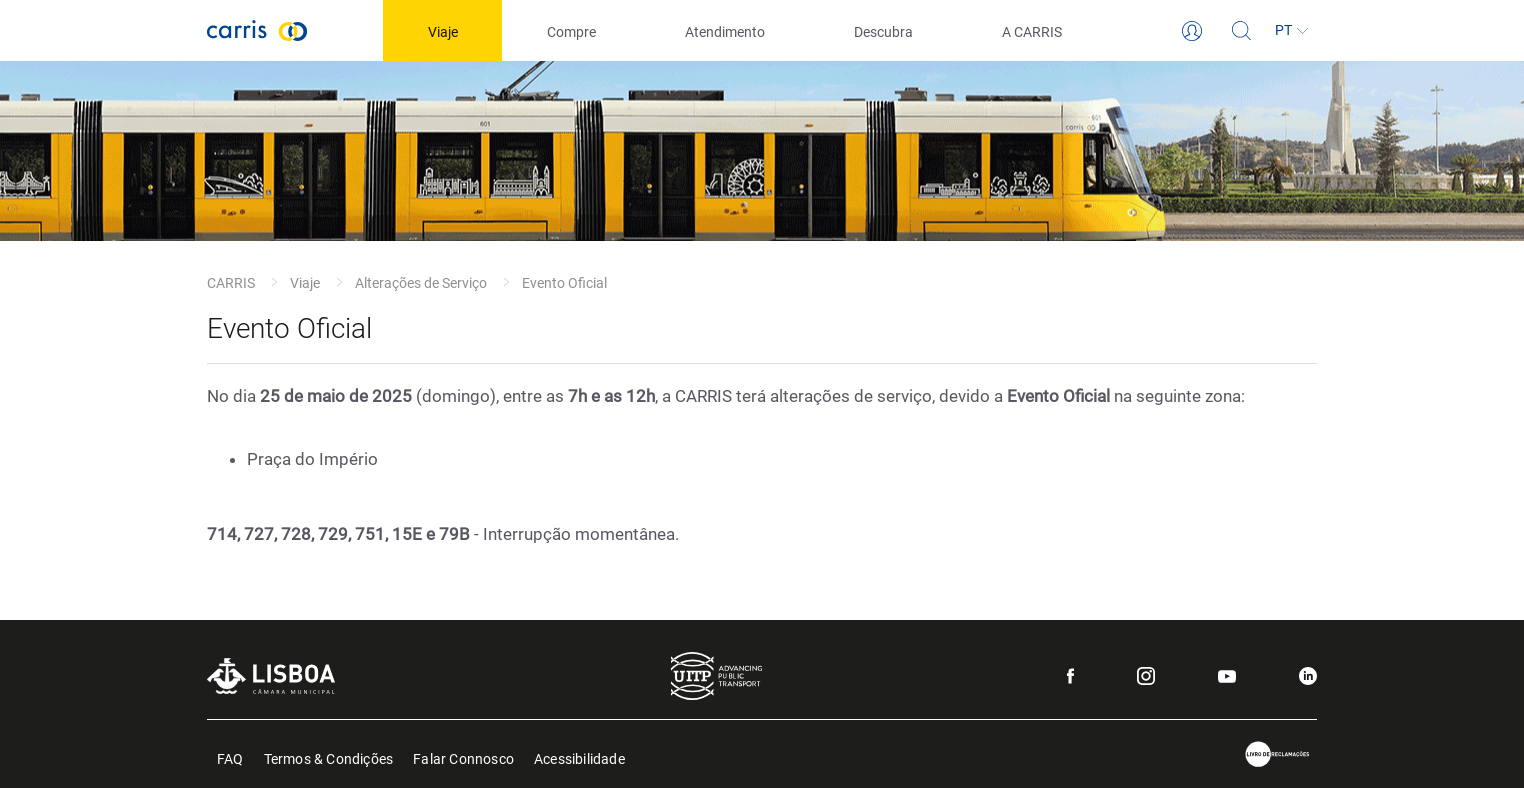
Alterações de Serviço (421, 283)
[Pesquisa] (1242, 31)
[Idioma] (1292, 31)
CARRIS (231, 283)
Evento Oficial (564, 283)
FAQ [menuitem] (230, 757)
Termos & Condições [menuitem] (329, 757)
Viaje (305, 283)
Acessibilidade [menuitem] (579, 757)
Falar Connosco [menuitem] (463, 757)
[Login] (1192, 31)
